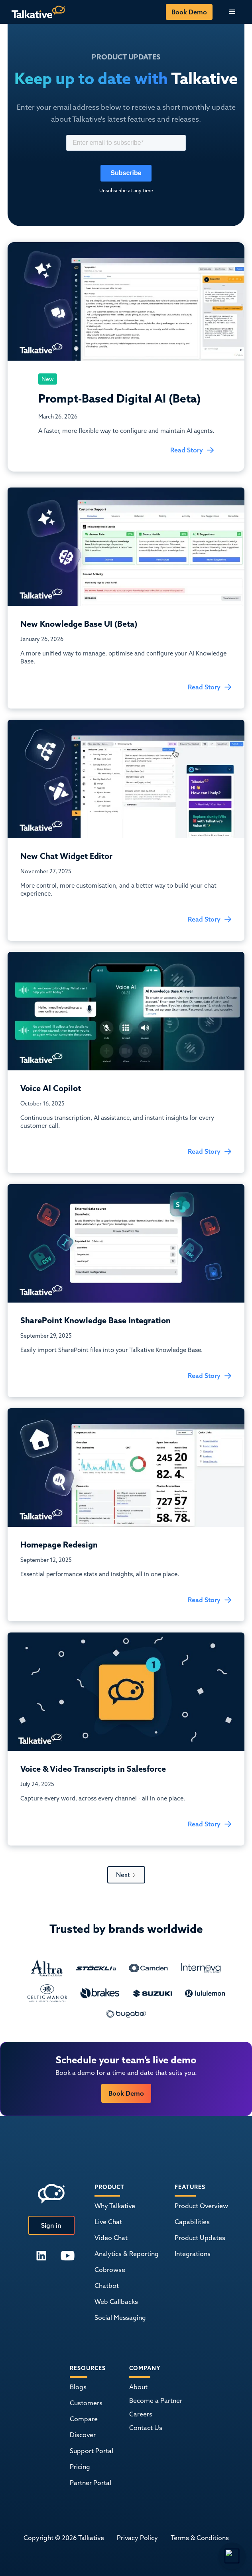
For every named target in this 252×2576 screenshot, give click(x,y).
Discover (83, 2435)
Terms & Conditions (200, 2538)
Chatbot (106, 2286)
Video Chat (111, 2238)
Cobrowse (109, 2270)
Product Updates (200, 2238)
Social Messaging (120, 2317)
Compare (84, 2419)
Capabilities (192, 2222)
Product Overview (201, 2206)
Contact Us (145, 2428)
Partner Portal (90, 2483)
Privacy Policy (137, 2538)
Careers (140, 2414)
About (138, 2387)
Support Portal (91, 2451)
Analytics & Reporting (126, 2254)
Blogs (78, 2387)
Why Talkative (114, 2206)
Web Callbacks (116, 2302)
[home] (36, 12)
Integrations (193, 2254)
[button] (232, 12)
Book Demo (189, 12)
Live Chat (108, 2222)
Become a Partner (155, 2400)
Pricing (80, 2467)
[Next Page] (126, 1874)
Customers (86, 2403)
